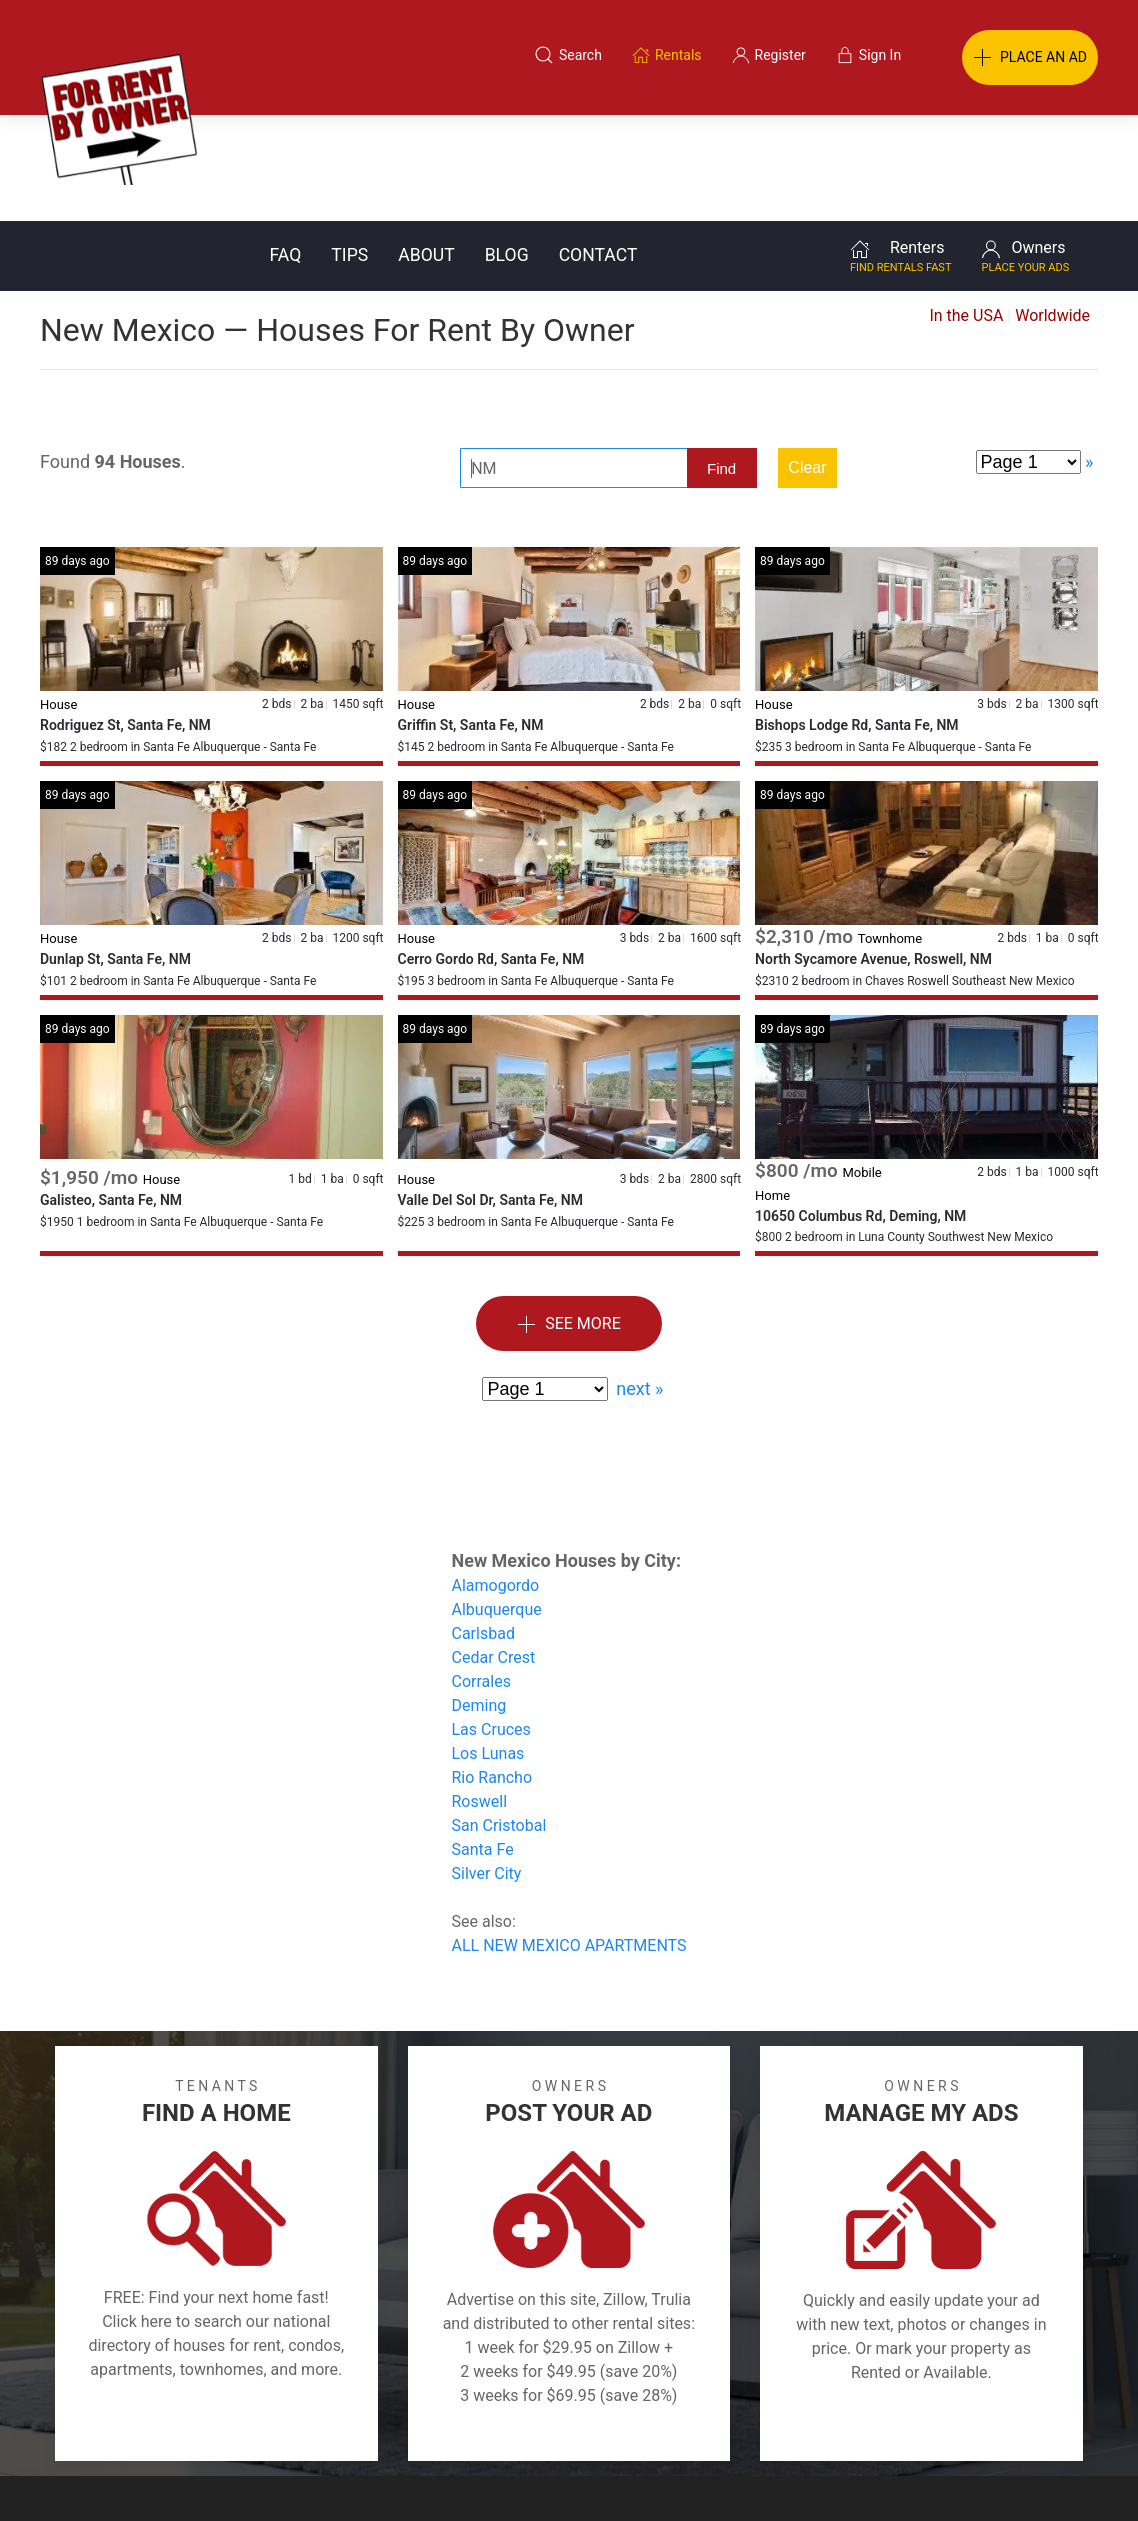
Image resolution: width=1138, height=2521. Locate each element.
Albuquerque (497, 1503)
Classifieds (242, 2425)
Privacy (583, 2425)
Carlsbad (483, 1527)
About (426, 149)
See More (569, 1218)
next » (639, 1282)
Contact (598, 149)
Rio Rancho (492, 1671)
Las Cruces (491, 1623)
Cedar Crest (494, 1551)
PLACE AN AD (1030, 58)
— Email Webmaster (1061, 2475)
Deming (479, 1599)
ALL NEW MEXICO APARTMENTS (569, 1839)
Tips (349, 149)
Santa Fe (483, 1743)
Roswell (480, 1695)
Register (904, 2425)
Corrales (481, 1575)
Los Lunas (488, 1647)
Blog (507, 149)
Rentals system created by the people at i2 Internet (838, 2475)
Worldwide (1052, 209)
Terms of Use (362, 2425)
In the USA (966, 209)
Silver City (487, 1767)
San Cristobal (499, 1719)
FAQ (286, 149)
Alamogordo (496, 1479)
